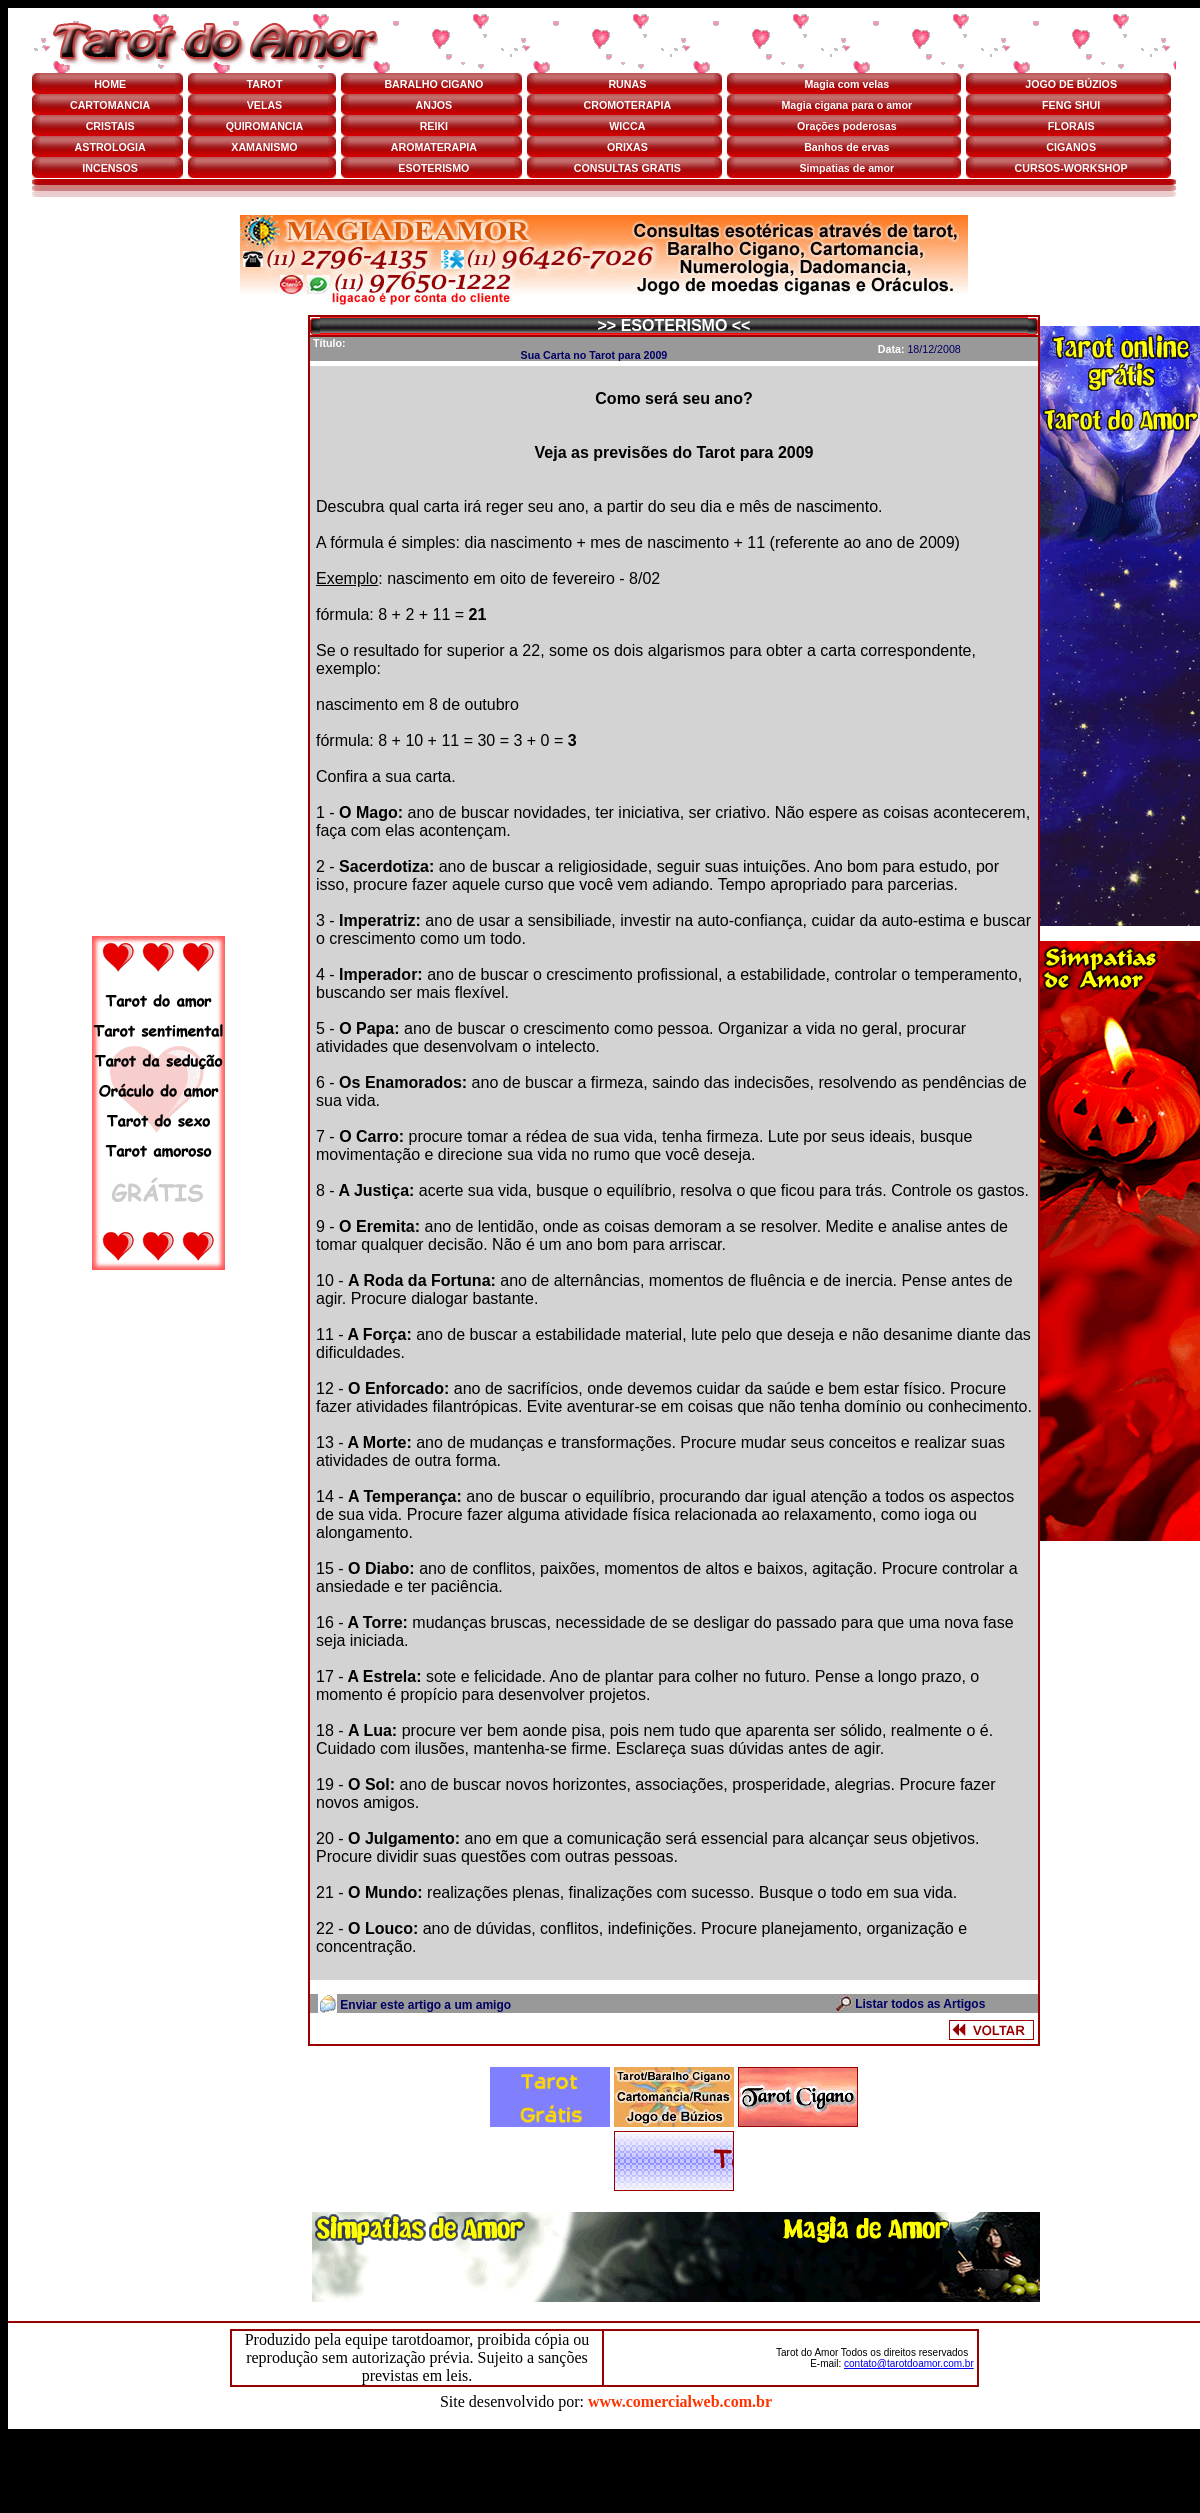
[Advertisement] (158, 621)
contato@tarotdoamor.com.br (909, 2363)
